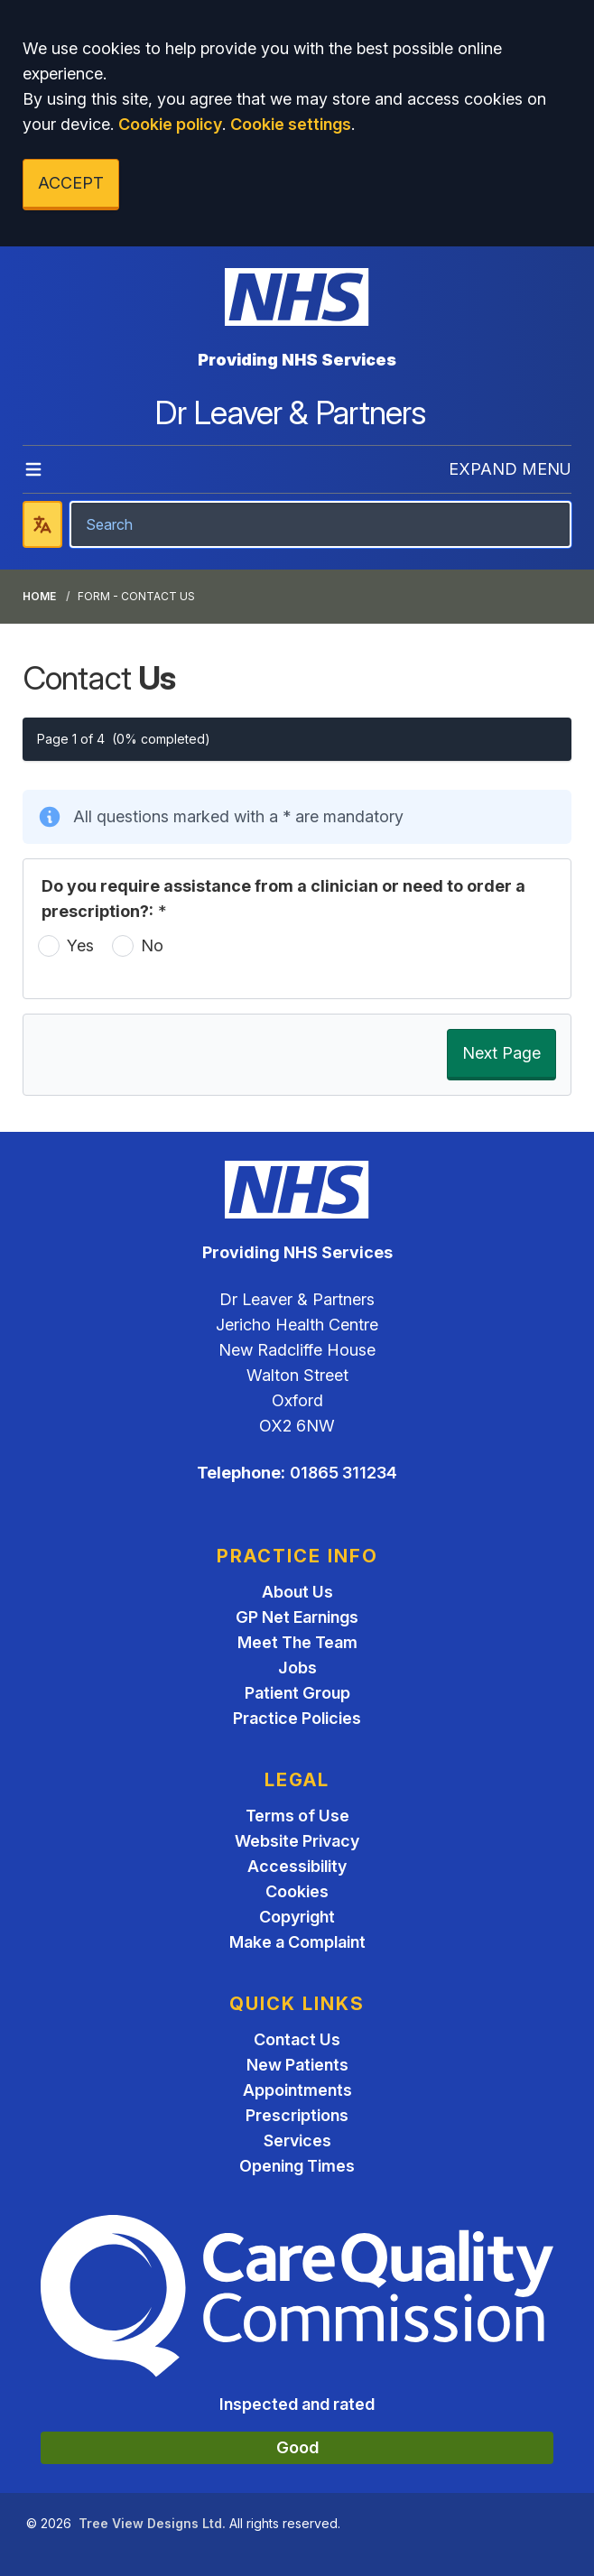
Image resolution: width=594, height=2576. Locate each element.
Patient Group (297, 1692)
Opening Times (297, 2165)
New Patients (297, 2064)
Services (297, 2140)
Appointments (297, 2089)
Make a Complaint (297, 1941)
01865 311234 (343, 1472)
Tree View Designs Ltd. (152, 2523)
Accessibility (297, 1866)
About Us (297, 1591)
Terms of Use (297, 1815)
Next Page (501, 1052)
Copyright (297, 1916)
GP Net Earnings (297, 1617)
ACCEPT (71, 182)
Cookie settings (290, 124)
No (152, 945)
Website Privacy (297, 1840)
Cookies (297, 1891)
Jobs (297, 1667)
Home (39, 596)
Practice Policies (297, 1718)
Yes (80, 945)
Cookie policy (170, 124)
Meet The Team (297, 1642)
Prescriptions (297, 2115)
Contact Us (297, 2039)
